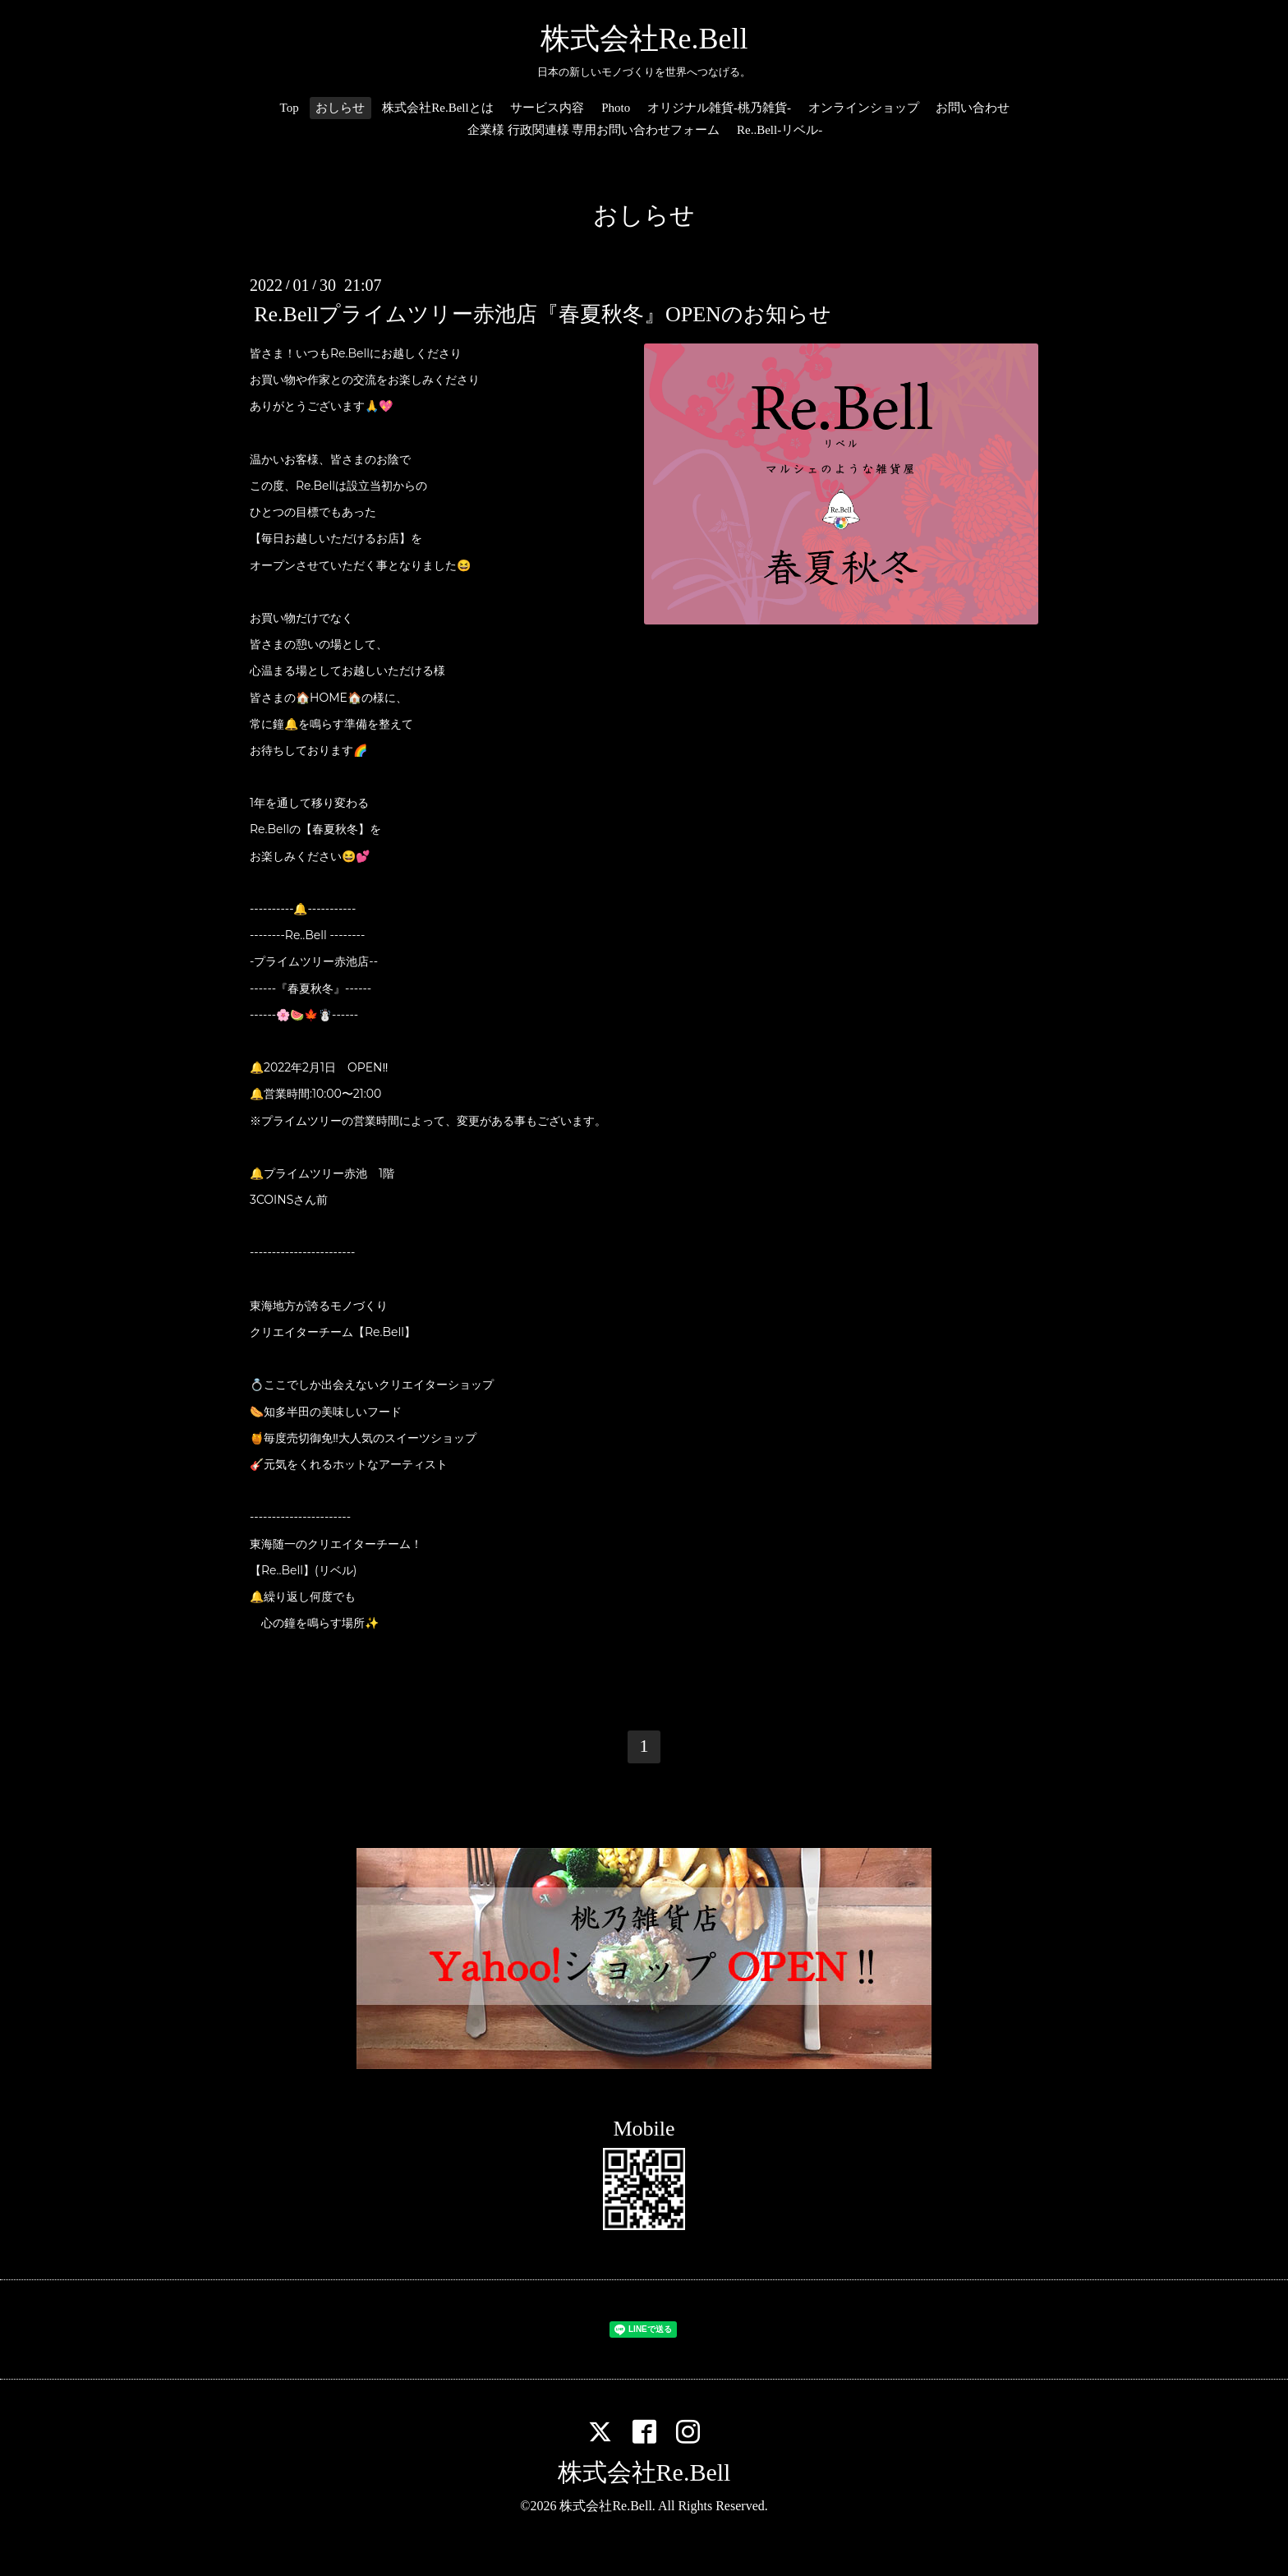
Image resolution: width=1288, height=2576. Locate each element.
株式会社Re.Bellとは (437, 107)
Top (289, 107)
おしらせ (340, 107)
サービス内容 (547, 107)
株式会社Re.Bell (644, 38)
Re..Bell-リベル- (779, 129)
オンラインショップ (863, 107)
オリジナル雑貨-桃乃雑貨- (719, 107)
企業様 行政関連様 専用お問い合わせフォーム (593, 129)
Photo (615, 107)
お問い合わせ (973, 107)
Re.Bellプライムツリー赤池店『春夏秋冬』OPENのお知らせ (542, 314)
